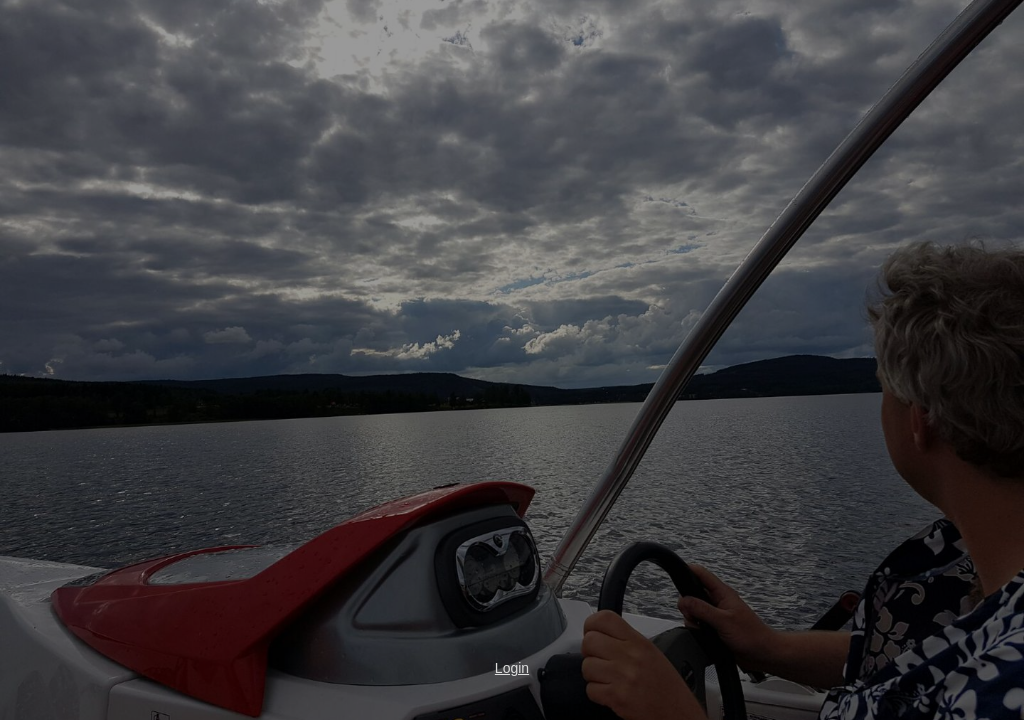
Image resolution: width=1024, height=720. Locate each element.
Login (512, 668)
